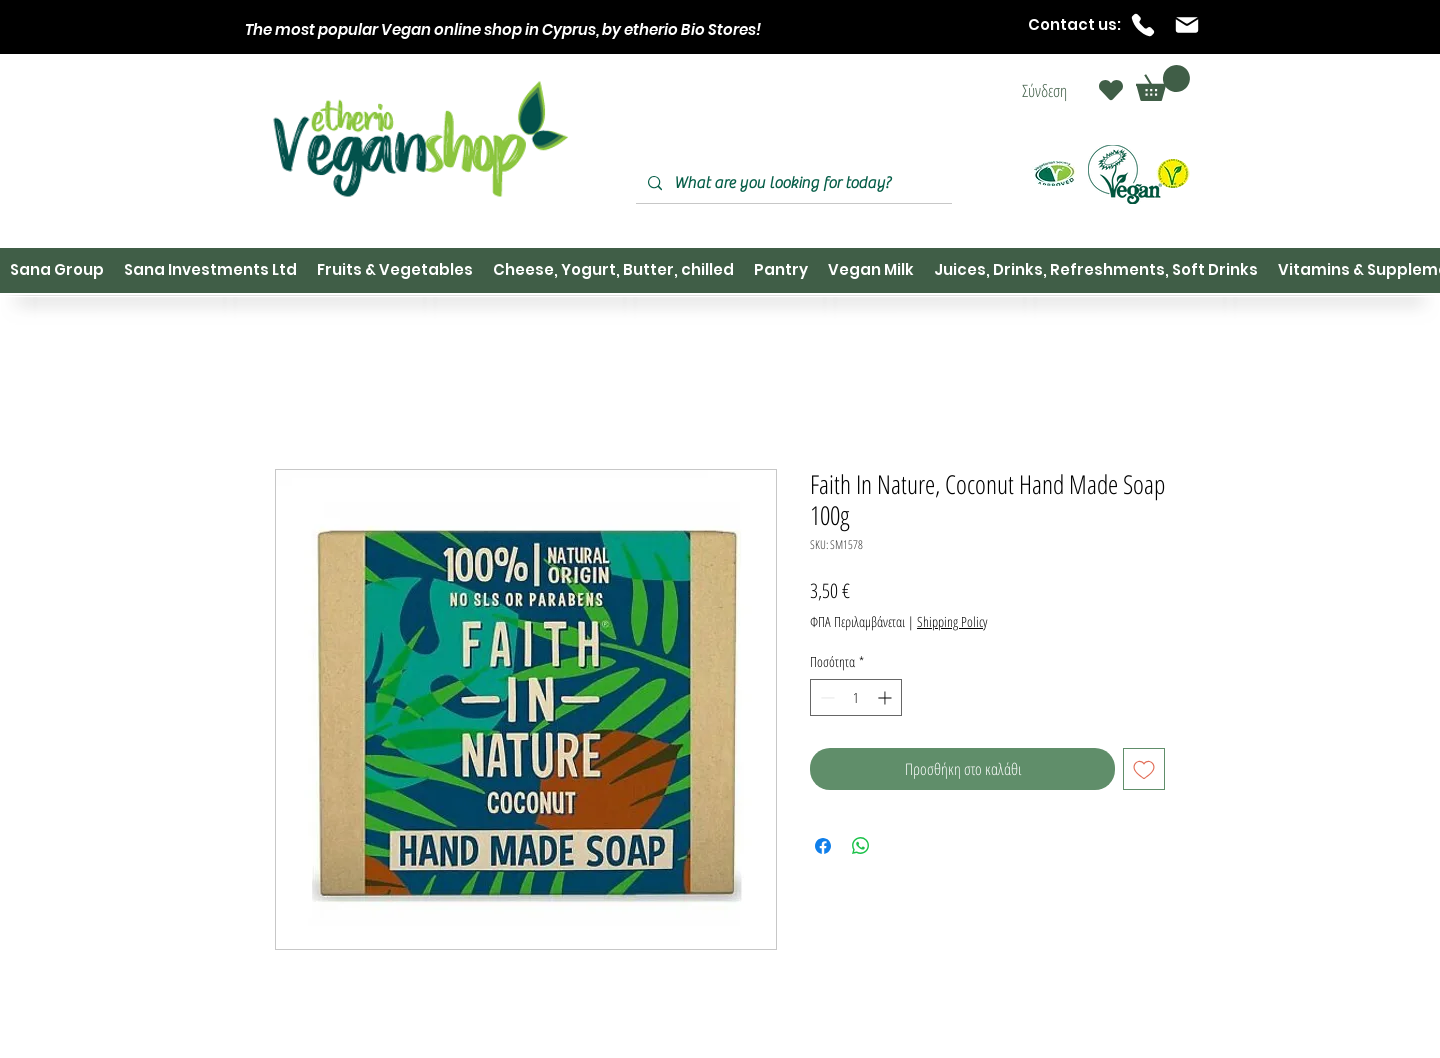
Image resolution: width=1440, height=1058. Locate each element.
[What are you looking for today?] (792, 183)
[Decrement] (825, 697)
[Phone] (1143, 25)
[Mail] (1187, 25)
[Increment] (886, 697)
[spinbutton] (856, 697)
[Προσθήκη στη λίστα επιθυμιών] (1144, 769)
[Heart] (1111, 90)
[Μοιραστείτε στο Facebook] (823, 846)
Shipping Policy (952, 621)
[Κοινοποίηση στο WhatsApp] (861, 846)
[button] (1163, 83)
